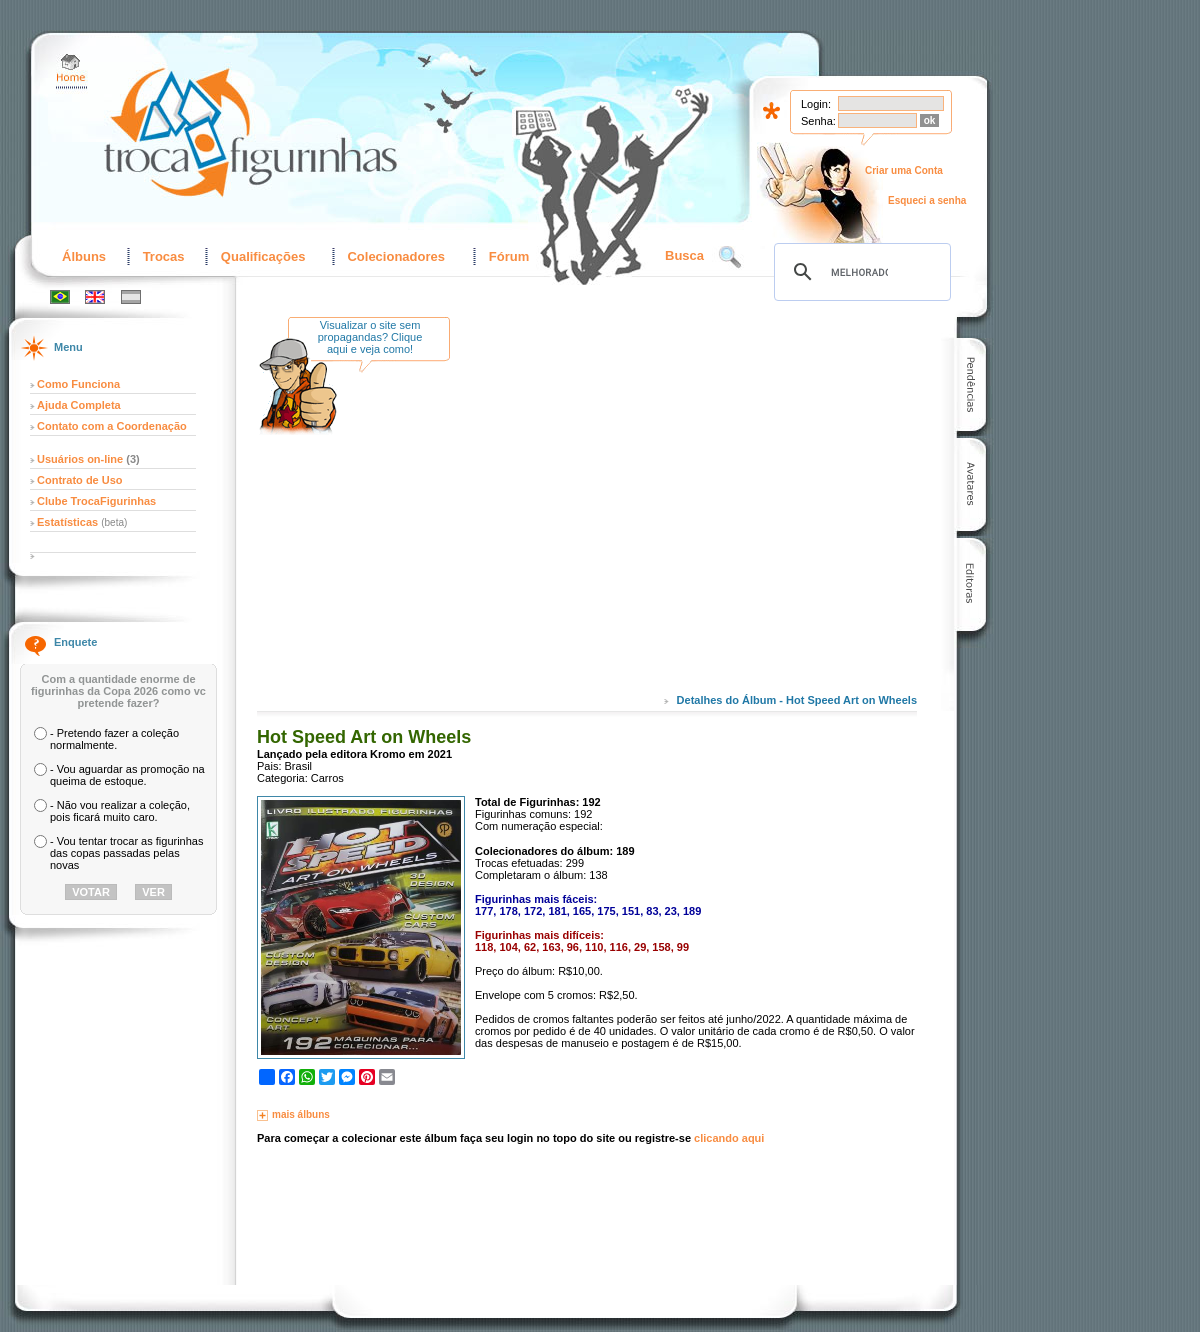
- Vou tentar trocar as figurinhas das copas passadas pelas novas (126, 853)
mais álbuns (301, 1114)
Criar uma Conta (904, 170)
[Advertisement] (632, 519)
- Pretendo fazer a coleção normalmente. (114, 739)
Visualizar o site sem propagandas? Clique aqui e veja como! (370, 337)
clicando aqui (729, 1138)
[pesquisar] (859, 272)
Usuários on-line (80, 459)
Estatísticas (69, 522)
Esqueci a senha (927, 200)
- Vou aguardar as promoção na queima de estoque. (127, 775)
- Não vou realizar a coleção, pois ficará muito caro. (120, 811)
